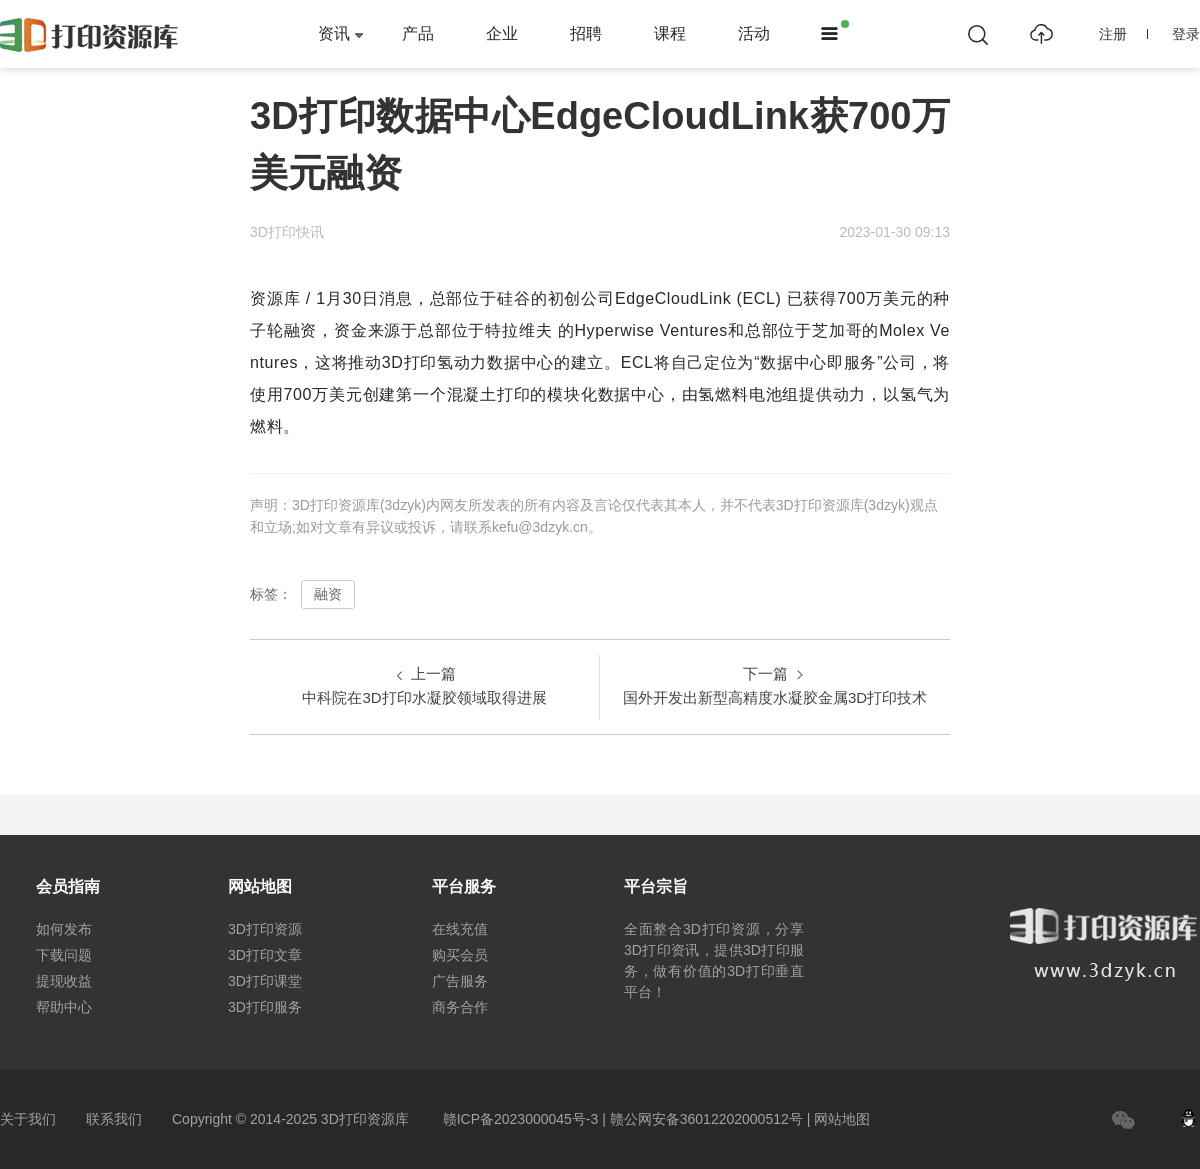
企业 (502, 33)
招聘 (586, 33)
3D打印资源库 (365, 1119)
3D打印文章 (265, 955)
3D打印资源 (265, 929)
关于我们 (28, 1119)
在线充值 (460, 929)
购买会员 (460, 955)
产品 (418, 33)
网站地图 (842, 1119)
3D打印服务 (265, 1007)
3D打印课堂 (265, 981)
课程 (670, 33)
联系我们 (114, 1119)
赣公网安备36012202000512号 (706, 1119)
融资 (328, 594)
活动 (754, 33)
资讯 (334, 33)
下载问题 (64, 955)
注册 (1123, 34)
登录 (1186, 34)
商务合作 (460, 1007)
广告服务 (460, 981)
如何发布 (64, 929)
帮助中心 (64, 1007)
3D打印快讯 (287, 232)
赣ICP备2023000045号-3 (521, 1119)
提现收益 (64, 981)
